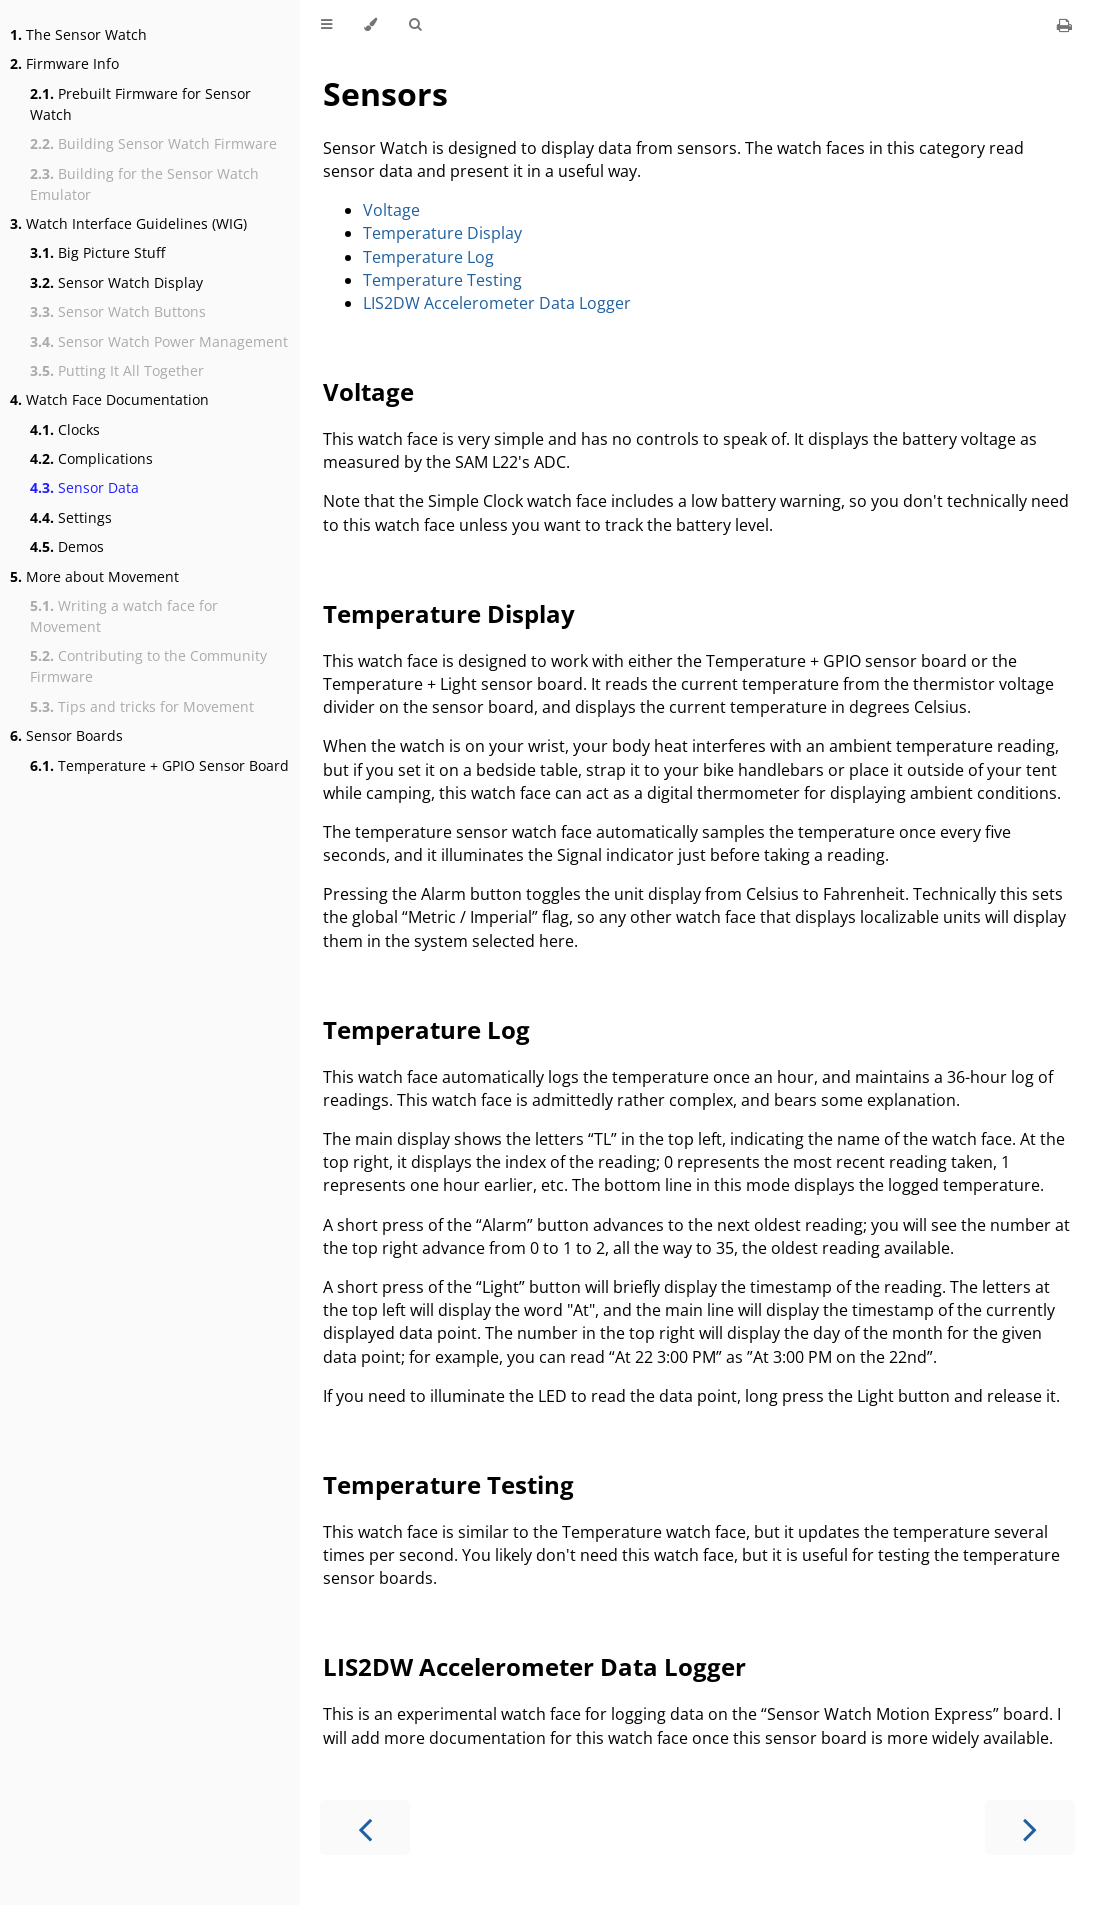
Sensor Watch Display (116, 282)
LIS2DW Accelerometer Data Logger (497, 303)
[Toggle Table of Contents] (326, 25)
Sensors (385, 93)
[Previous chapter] (365, 1827)
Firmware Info (64, 63)
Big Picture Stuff (97, 252)
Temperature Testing (442, 280)
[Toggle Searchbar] (415, 25)
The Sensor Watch (78, 34)
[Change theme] (370, 25)
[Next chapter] (1030, 1827)
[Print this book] (1064, 25)
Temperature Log (428, 257)
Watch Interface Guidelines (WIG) (128, 223)
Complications (91, 458)
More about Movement (94, 576)
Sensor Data (84, 487)
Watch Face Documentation (109, 399)
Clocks (65, 429)
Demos (67, 546)
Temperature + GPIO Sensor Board (159, 765)
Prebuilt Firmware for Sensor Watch (140, 104)
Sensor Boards (66, 735)
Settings (71, 517)
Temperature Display (442, 233)
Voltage (391, 210)
